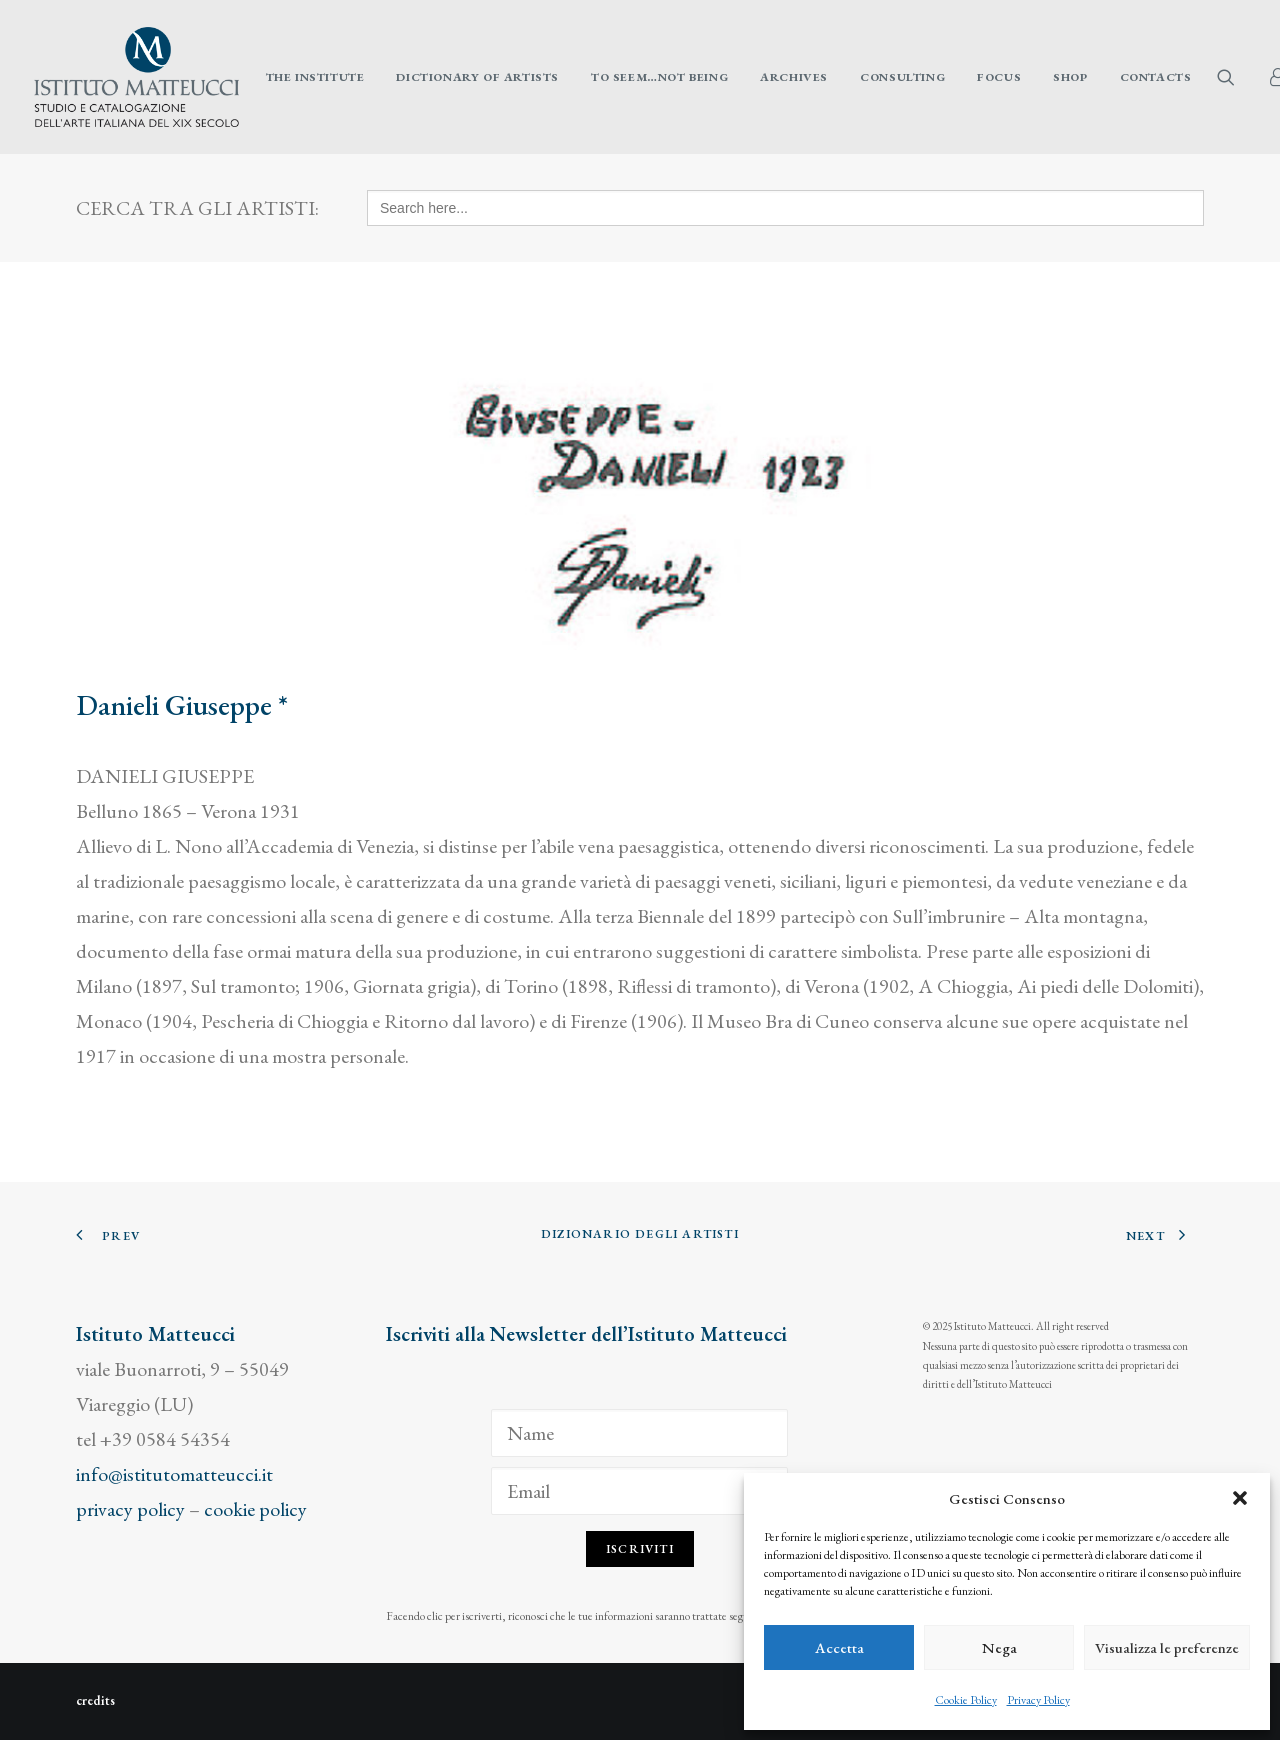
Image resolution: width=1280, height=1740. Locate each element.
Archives (794, 77)
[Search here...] (785, 208)
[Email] (639, 1491)
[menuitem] (315, 77)
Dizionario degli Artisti (640, 1234)
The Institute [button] (315, 77)
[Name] (639, 1433)
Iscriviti (640, 1549)
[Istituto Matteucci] (136, 77)
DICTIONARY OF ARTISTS (477, 77)
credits (95, 1700)
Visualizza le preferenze (1167, 1647)
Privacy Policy (1038, 1700)
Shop (1070, 77)
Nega (999, 1647)
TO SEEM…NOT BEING (659, 77)
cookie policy (255, 1509)
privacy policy (130, 1509)
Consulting (902, 77)
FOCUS (999, 77)
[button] (1240, 1498)
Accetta (839, 1647)
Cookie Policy (966, 1700)
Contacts (1156, 77)
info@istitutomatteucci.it (174, 1474)
